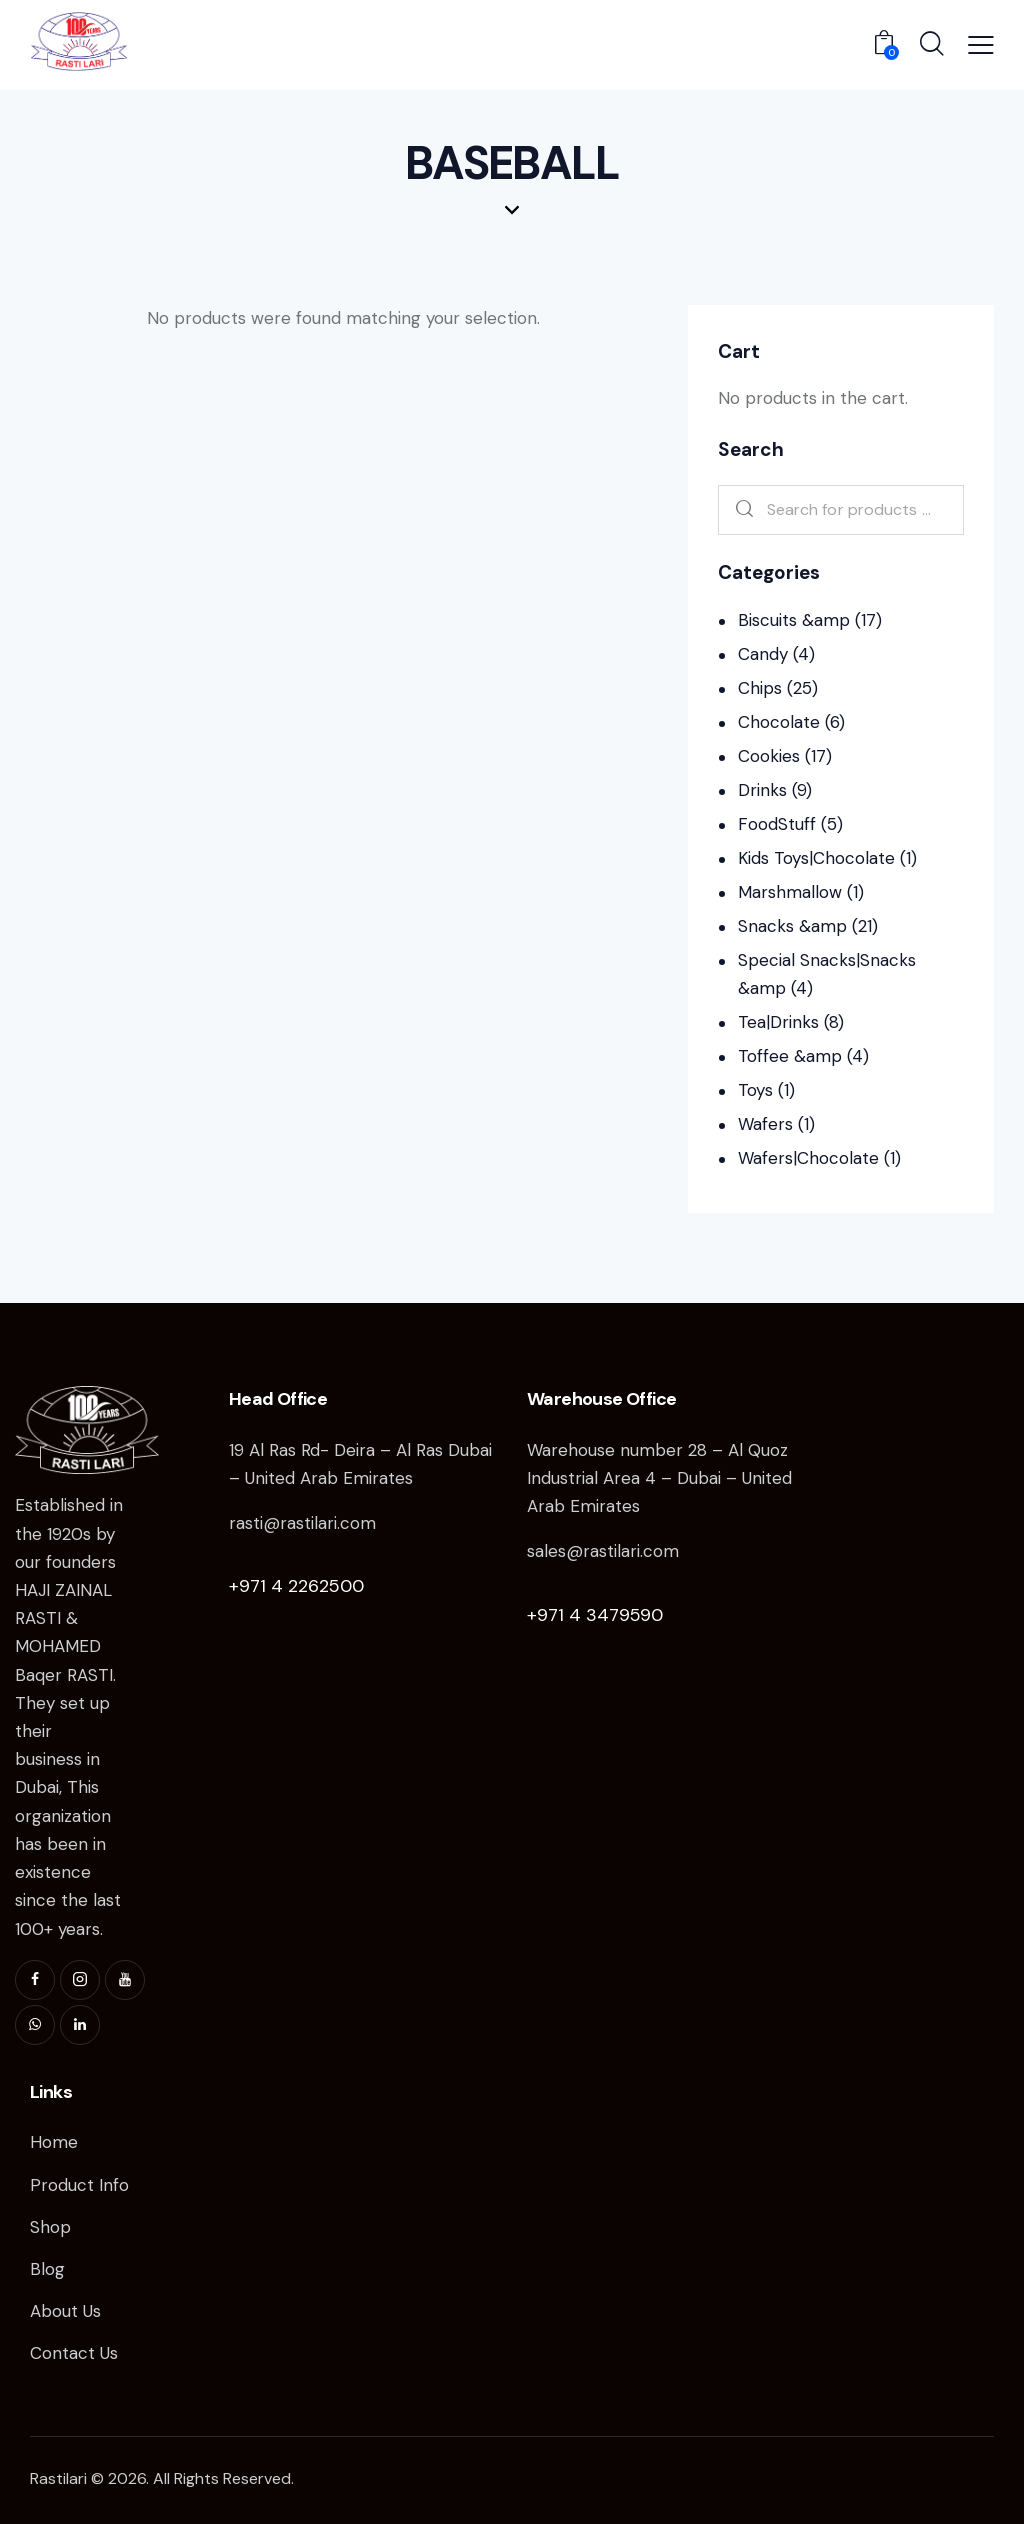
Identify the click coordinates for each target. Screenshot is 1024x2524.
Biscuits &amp (794, 620)
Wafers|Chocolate (808, 1158)
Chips (760, 688)
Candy (763, 654)
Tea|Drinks (778, 1022)
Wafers (765, 1124)
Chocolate (779, 722)
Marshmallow (790, 892)
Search (740, 510)
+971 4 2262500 (296, 1586)
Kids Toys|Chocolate (816, 858)
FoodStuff (777, 824)
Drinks (762, 790)
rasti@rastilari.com (302, 1523)
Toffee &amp (790, 1056)
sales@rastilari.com (603, 1551)
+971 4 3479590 (595, 1615)
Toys (755, 1090)
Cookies (769, 756)
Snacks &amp (792, 926)
